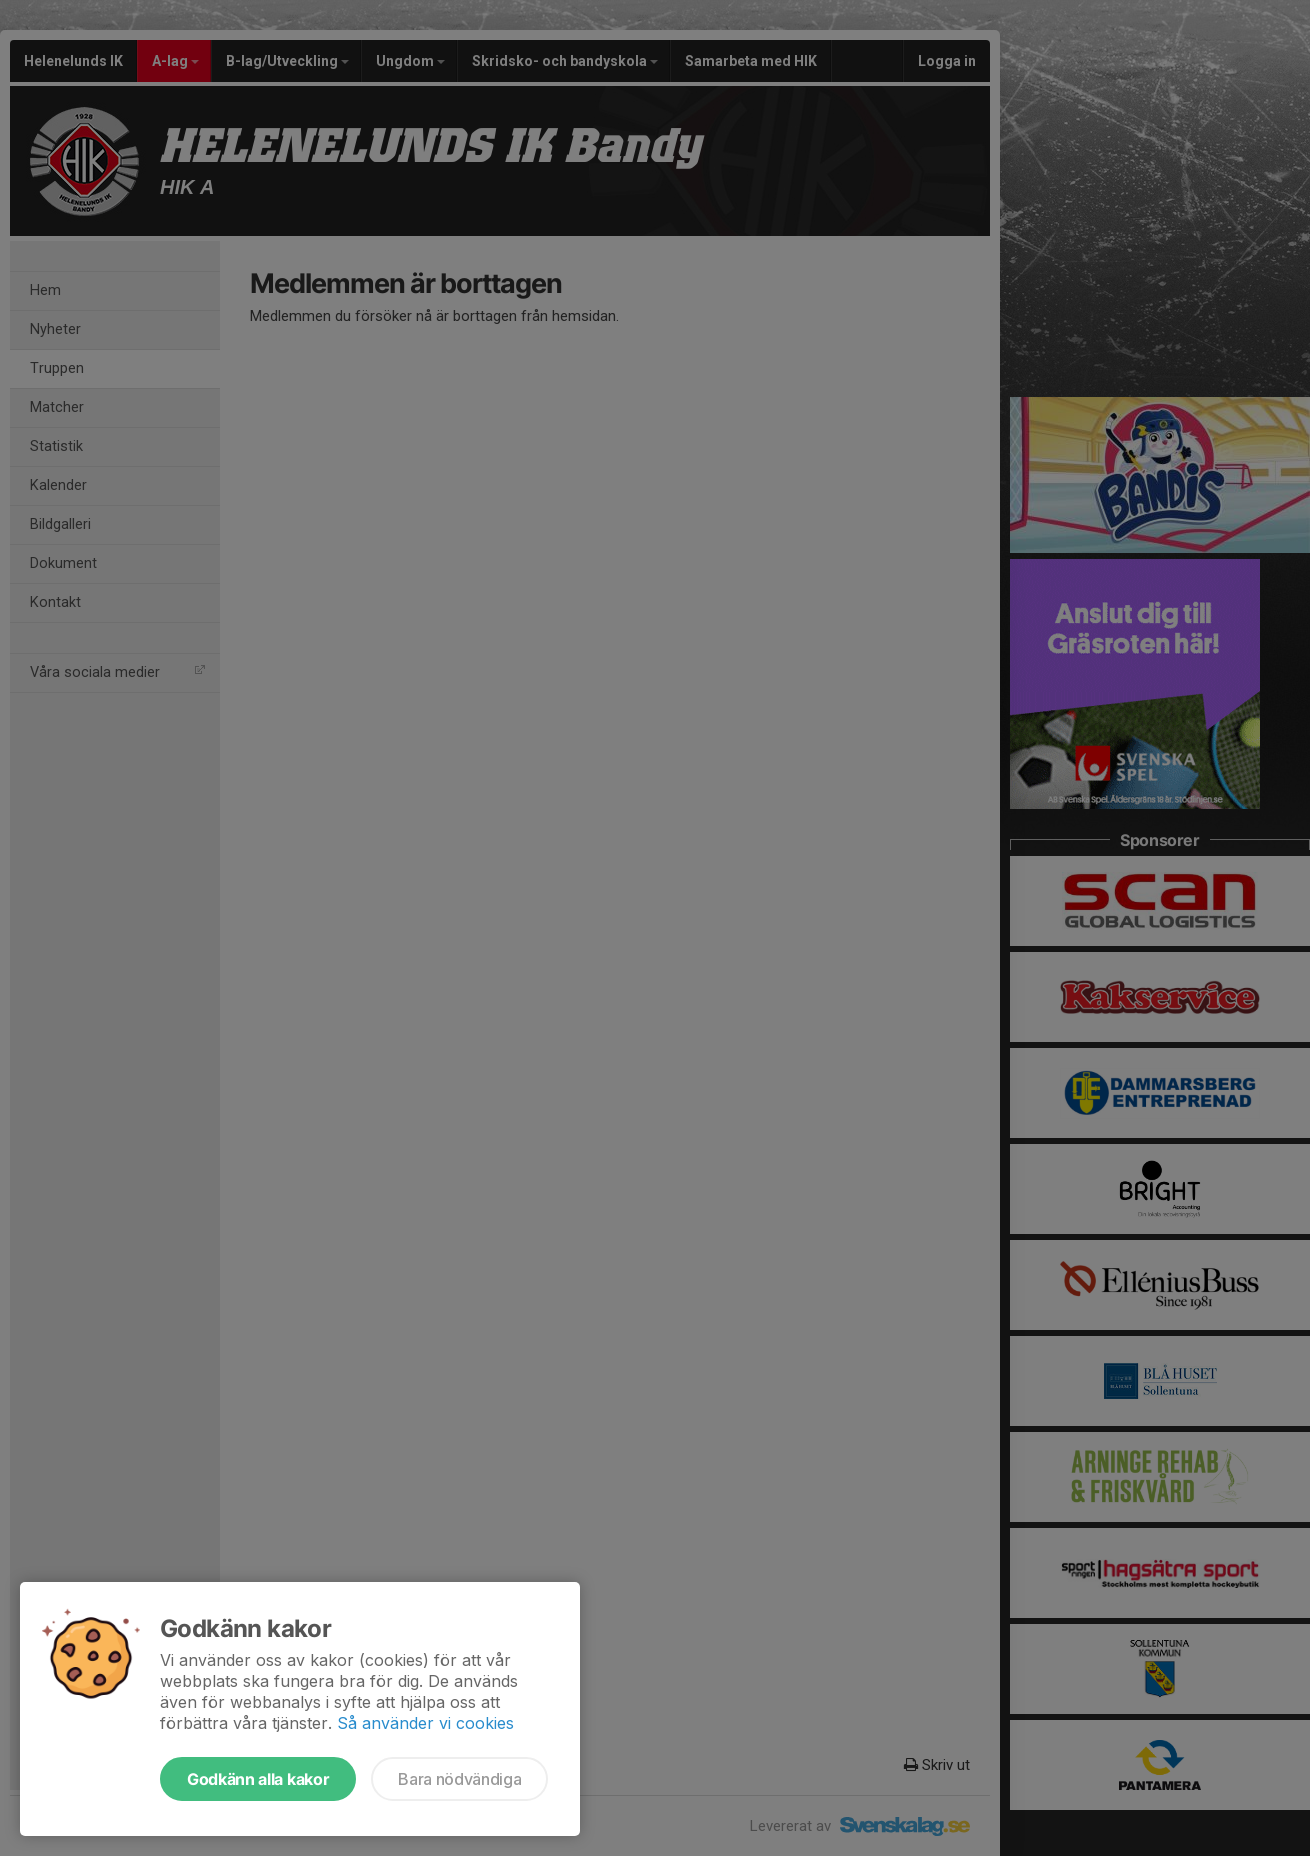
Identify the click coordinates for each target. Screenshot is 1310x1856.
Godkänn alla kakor (258, 1779)
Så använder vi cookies (425, 1723)
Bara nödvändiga (459, 1779)
